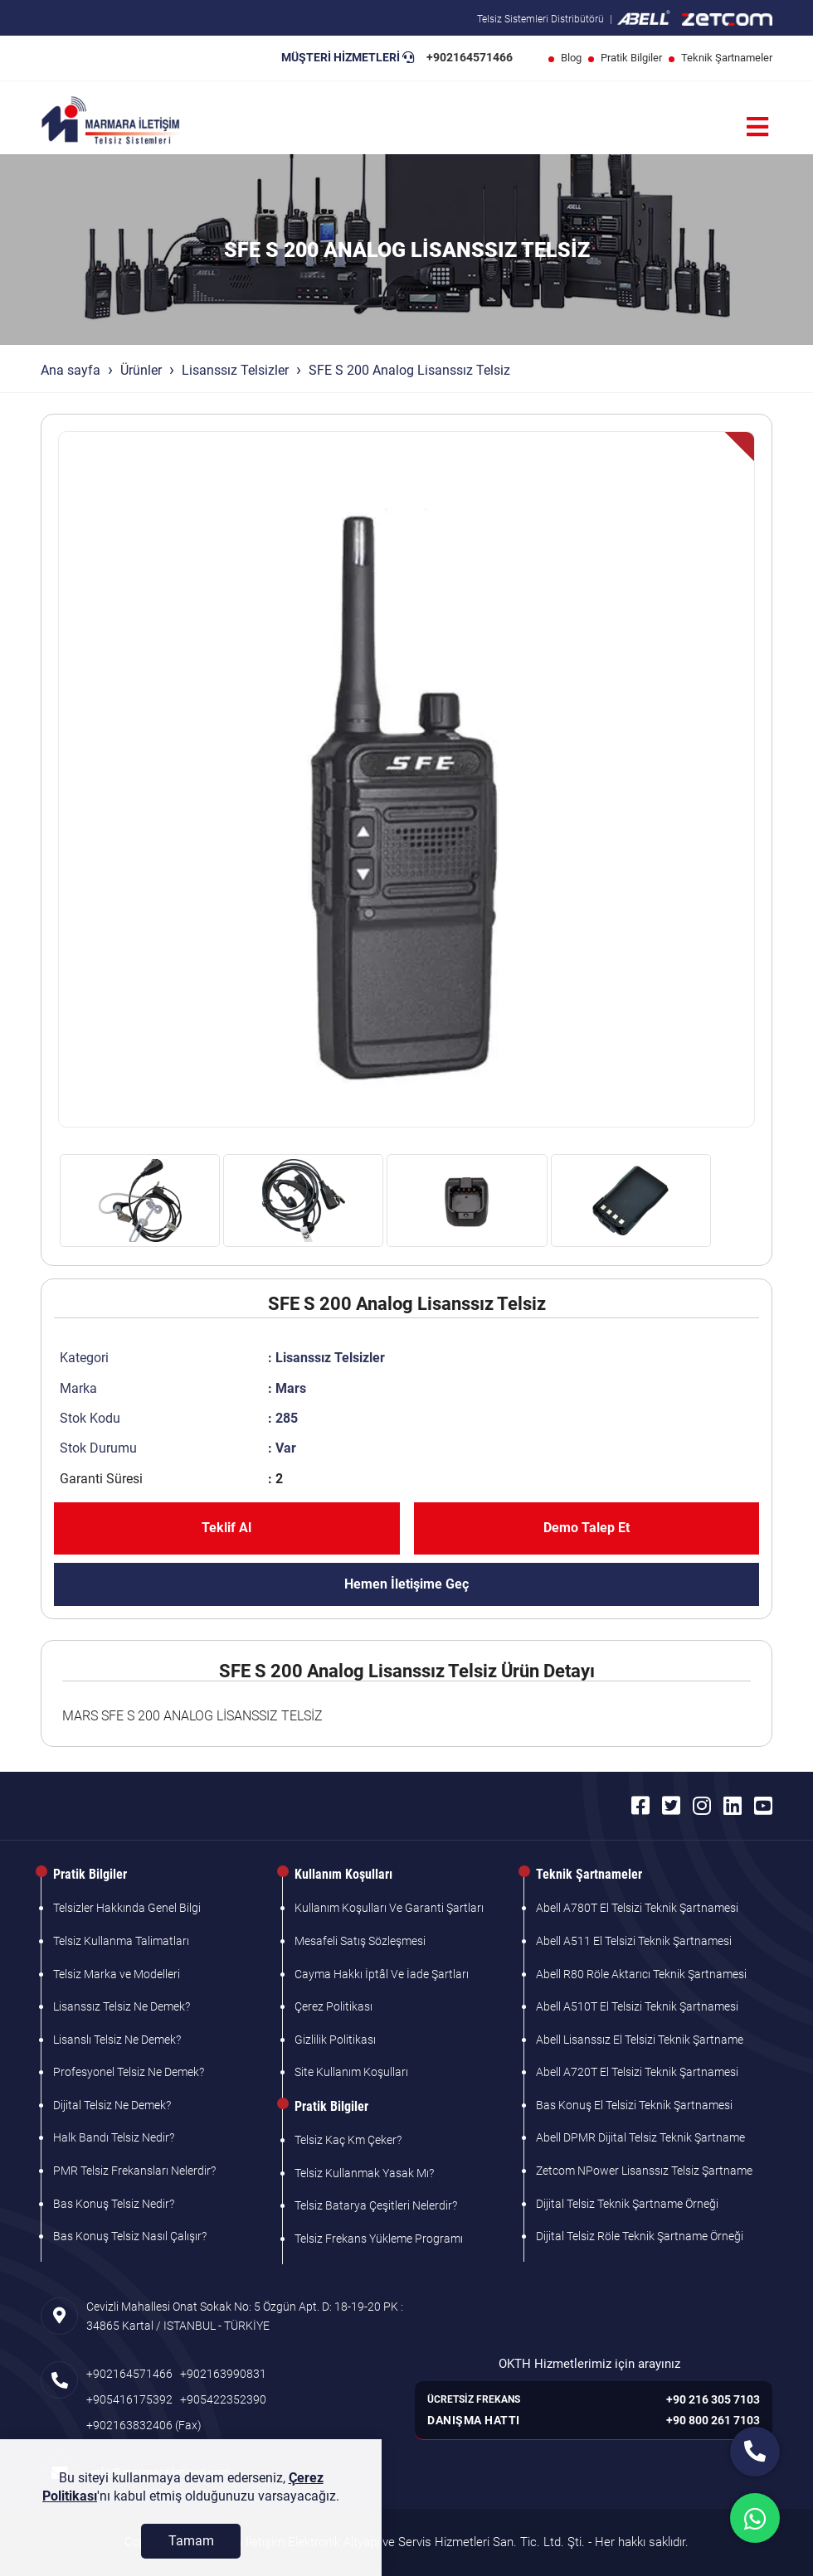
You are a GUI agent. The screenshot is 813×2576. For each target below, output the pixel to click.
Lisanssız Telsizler (235, 370)
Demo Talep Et (586, 1527)
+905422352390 (223, 2399)
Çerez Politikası (333, 2006)
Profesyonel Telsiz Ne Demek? (128, 2072)
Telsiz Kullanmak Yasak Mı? (364, 2173)
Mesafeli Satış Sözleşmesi (360, 1941)
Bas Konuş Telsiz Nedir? (113, 2203)
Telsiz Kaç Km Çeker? (348, 2140)
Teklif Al (226, 1527)
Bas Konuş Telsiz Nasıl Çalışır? (130, 2236)
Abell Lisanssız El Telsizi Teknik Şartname (639, 2039)
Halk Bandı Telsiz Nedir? (113, 2137)
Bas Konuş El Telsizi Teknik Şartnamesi (634, 2105)
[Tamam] (191, 2541)
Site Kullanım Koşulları (351, 2072)
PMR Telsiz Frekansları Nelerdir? (134, 2170)
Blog (571, 57)
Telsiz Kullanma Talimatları (121, 1941)
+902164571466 (469, 57)
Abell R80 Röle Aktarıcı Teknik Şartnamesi (641, 1974)
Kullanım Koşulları (343, 1874)
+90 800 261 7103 (713, 2420)
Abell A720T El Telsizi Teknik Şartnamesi (637, 2072)
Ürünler (141, 370)
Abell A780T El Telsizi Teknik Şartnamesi (637, 1907)
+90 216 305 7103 (713, 2399)
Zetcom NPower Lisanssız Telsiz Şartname (644, 2170)
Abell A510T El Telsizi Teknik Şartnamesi (637, 2006)
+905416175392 (129, 2399)
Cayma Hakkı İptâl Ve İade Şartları (382, 1974)
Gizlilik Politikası (335, 2039)
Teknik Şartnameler (726, 57)
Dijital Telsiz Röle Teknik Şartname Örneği (639, 2236)
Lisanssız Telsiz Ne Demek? (121, 2006)
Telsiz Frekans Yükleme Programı (379, 2238)
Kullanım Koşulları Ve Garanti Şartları (389, 1907)
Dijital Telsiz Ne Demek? (112, 2105)
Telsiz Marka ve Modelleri (116, 1974)
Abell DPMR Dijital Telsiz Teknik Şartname (640, 2137)
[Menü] (757, 127)
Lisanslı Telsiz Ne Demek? (117, 2039)
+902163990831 (223, 2373)
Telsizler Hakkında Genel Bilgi (127, 1907)
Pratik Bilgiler (631, 57)
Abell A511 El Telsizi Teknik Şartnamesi (634, 1941)
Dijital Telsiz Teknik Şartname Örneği (627, 2203)
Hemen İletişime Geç (406, 1584)
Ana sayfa (70, 370)
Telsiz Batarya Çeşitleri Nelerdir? (376, 2205)
